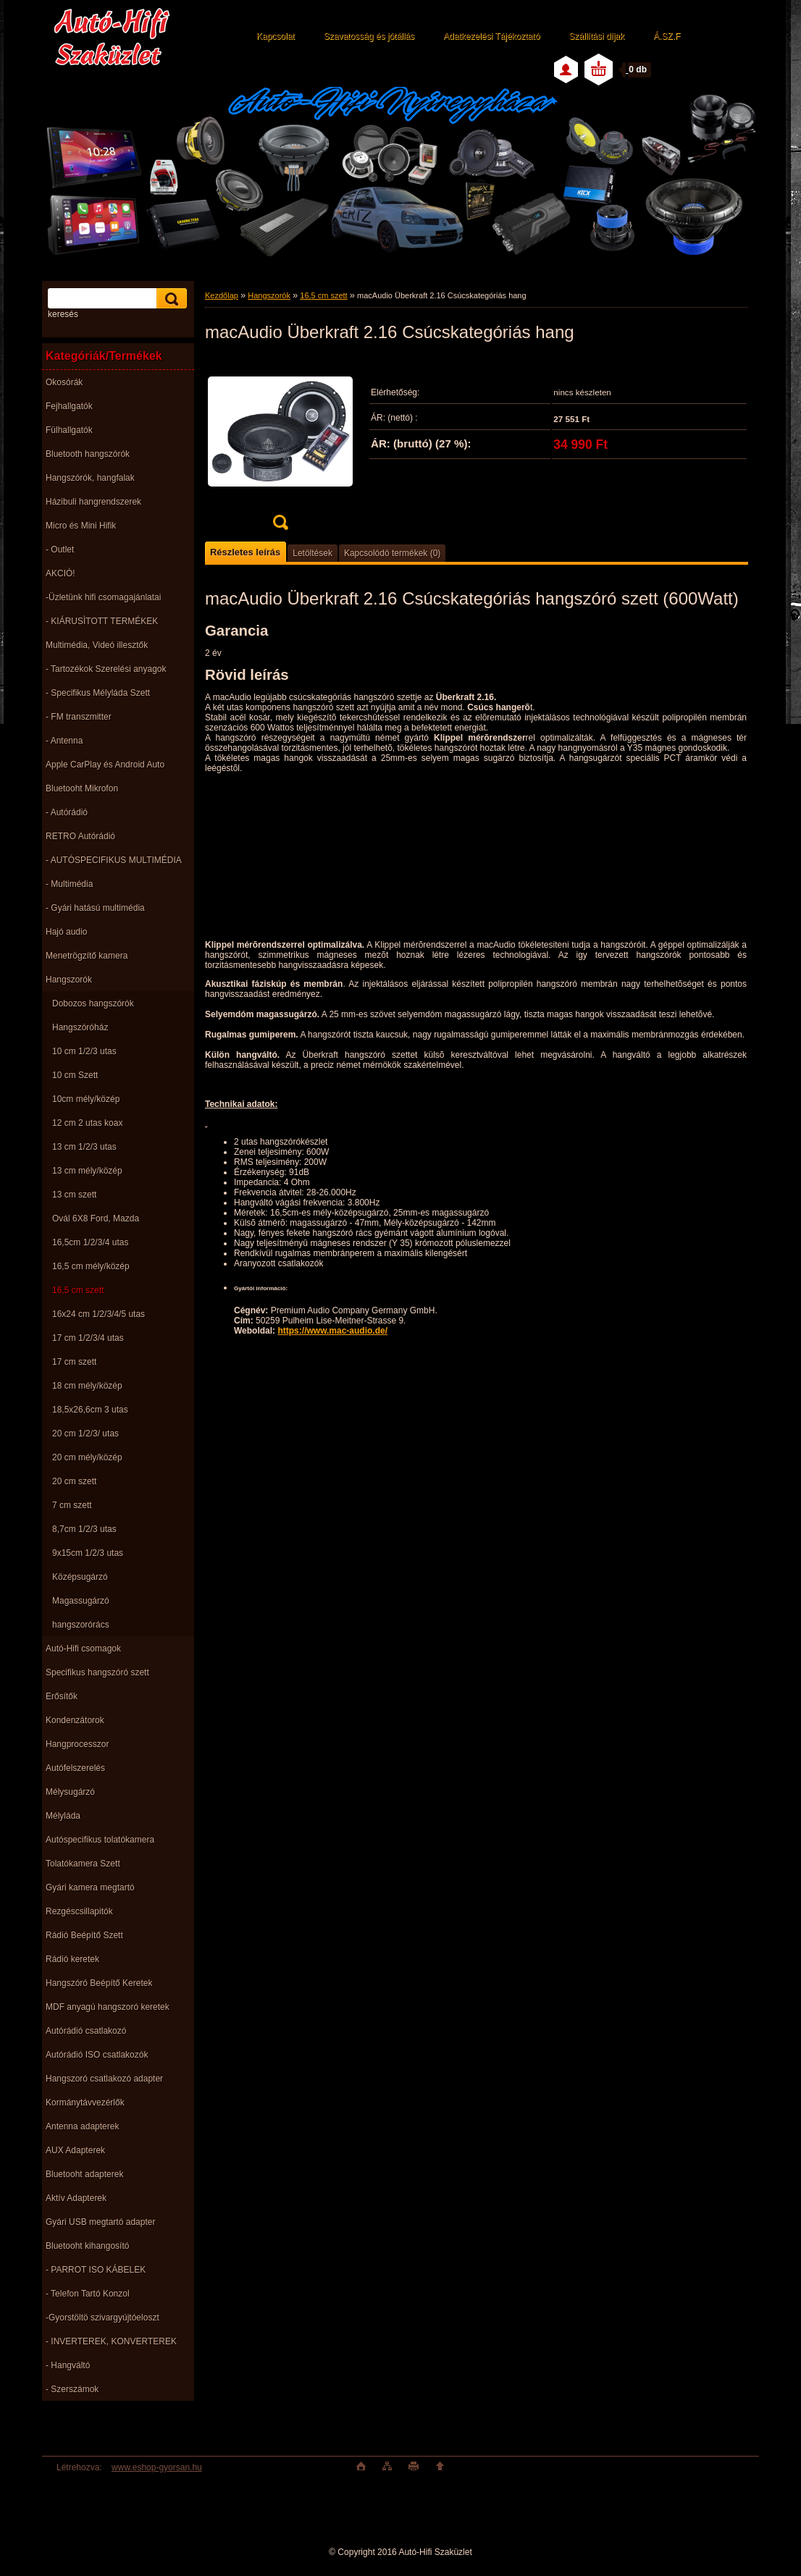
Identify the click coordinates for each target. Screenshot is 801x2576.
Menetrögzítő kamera (86, 956)
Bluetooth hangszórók (88, 454)
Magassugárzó (80, 1601)
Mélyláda (63, 1816)
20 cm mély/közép (87, 1457)
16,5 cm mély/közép (91, 1266)
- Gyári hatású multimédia (95, 908)
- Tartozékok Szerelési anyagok (106, 669)
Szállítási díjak (596, 36)
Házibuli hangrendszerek (93, 502)
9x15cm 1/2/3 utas (87, 1553)
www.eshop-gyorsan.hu (157, 2467)
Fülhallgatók (69, 430)
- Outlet (60, 549)
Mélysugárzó (70, 1792)
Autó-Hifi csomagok (83, 1648)
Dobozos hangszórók (93, 1003)
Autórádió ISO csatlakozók (97, 2055)
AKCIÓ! (60, 573)
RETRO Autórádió (80, 836)
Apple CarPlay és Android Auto (105, 764)
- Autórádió (67, 812)
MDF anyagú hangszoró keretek (107, 2007)
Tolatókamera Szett (83, 1864)
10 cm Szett (75, 1075)
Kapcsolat (275, 36)
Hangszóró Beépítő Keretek (99, 1983)
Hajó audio (66, 932)
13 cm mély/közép (87, 1171)
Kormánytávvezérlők (85, 2102)
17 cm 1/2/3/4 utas (88, 1338)
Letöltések (312, 553)
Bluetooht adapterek (84, 2174)
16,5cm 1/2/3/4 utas (90, 1242)
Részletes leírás (245, 552)
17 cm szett (74, 1362)
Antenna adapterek (82, 2126)
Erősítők (61, 1696)
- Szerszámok (72, 2389)
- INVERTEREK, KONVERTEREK (111, 2341)
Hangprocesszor (77, 1744)
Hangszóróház (80, 1027)
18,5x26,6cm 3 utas (90, 1410)
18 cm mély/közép (87, 1386)
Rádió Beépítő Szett (84, 1935)
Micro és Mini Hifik (81, 526)
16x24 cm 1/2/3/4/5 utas (98, 1314)
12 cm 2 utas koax (87, 1123)
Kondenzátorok (75, 1720)
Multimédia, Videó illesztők (97, 645)
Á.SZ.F (666, 36)
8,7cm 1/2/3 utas (84, 1529)
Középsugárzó (80, 1577)
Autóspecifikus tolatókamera (100, 1840)
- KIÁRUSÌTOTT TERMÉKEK (102, 621)
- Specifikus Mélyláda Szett (98, 693)
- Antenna (64, 741)
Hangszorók (69, 980)
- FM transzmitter (79, 717)
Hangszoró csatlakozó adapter (104, 2079)
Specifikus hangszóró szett (97, 1672)
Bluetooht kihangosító (87, 2246)
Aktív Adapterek (76, 2198)
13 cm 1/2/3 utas (84, 1147)
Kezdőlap (221, 295)
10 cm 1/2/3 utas (84, 1051)
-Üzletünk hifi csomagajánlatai (103, 597)
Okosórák (64, 382)
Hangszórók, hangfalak (90, 478)
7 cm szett (72, 1505)
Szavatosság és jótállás (369, 36)
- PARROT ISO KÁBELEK (96, 2270)
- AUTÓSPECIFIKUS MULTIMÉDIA (114, 860)
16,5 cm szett (78, 1290)
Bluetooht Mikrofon (82, 788)
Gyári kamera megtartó (90, 1887)
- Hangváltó (68, 2365)
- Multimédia (69, 884)
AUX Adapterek (75, 2150)
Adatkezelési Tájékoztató (491, 36)
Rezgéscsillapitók (79, 1911)
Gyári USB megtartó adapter (100, 2222)
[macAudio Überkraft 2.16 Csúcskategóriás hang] (280, 447)
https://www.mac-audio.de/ (332, 1331)
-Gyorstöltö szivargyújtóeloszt (102, 2317)
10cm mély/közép (85, 1099)
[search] (169, 298)
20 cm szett (74, 1481)
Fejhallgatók (69, 406)
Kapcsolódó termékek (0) (392, 553)
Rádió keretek (72, 1959)
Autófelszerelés (75, 1768)
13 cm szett (74, 1195)
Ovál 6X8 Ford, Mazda (95, 1218)
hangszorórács (80, 1625)
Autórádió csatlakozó (86, 2031)
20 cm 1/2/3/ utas (85, 1433)
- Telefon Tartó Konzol (88, 2294)
